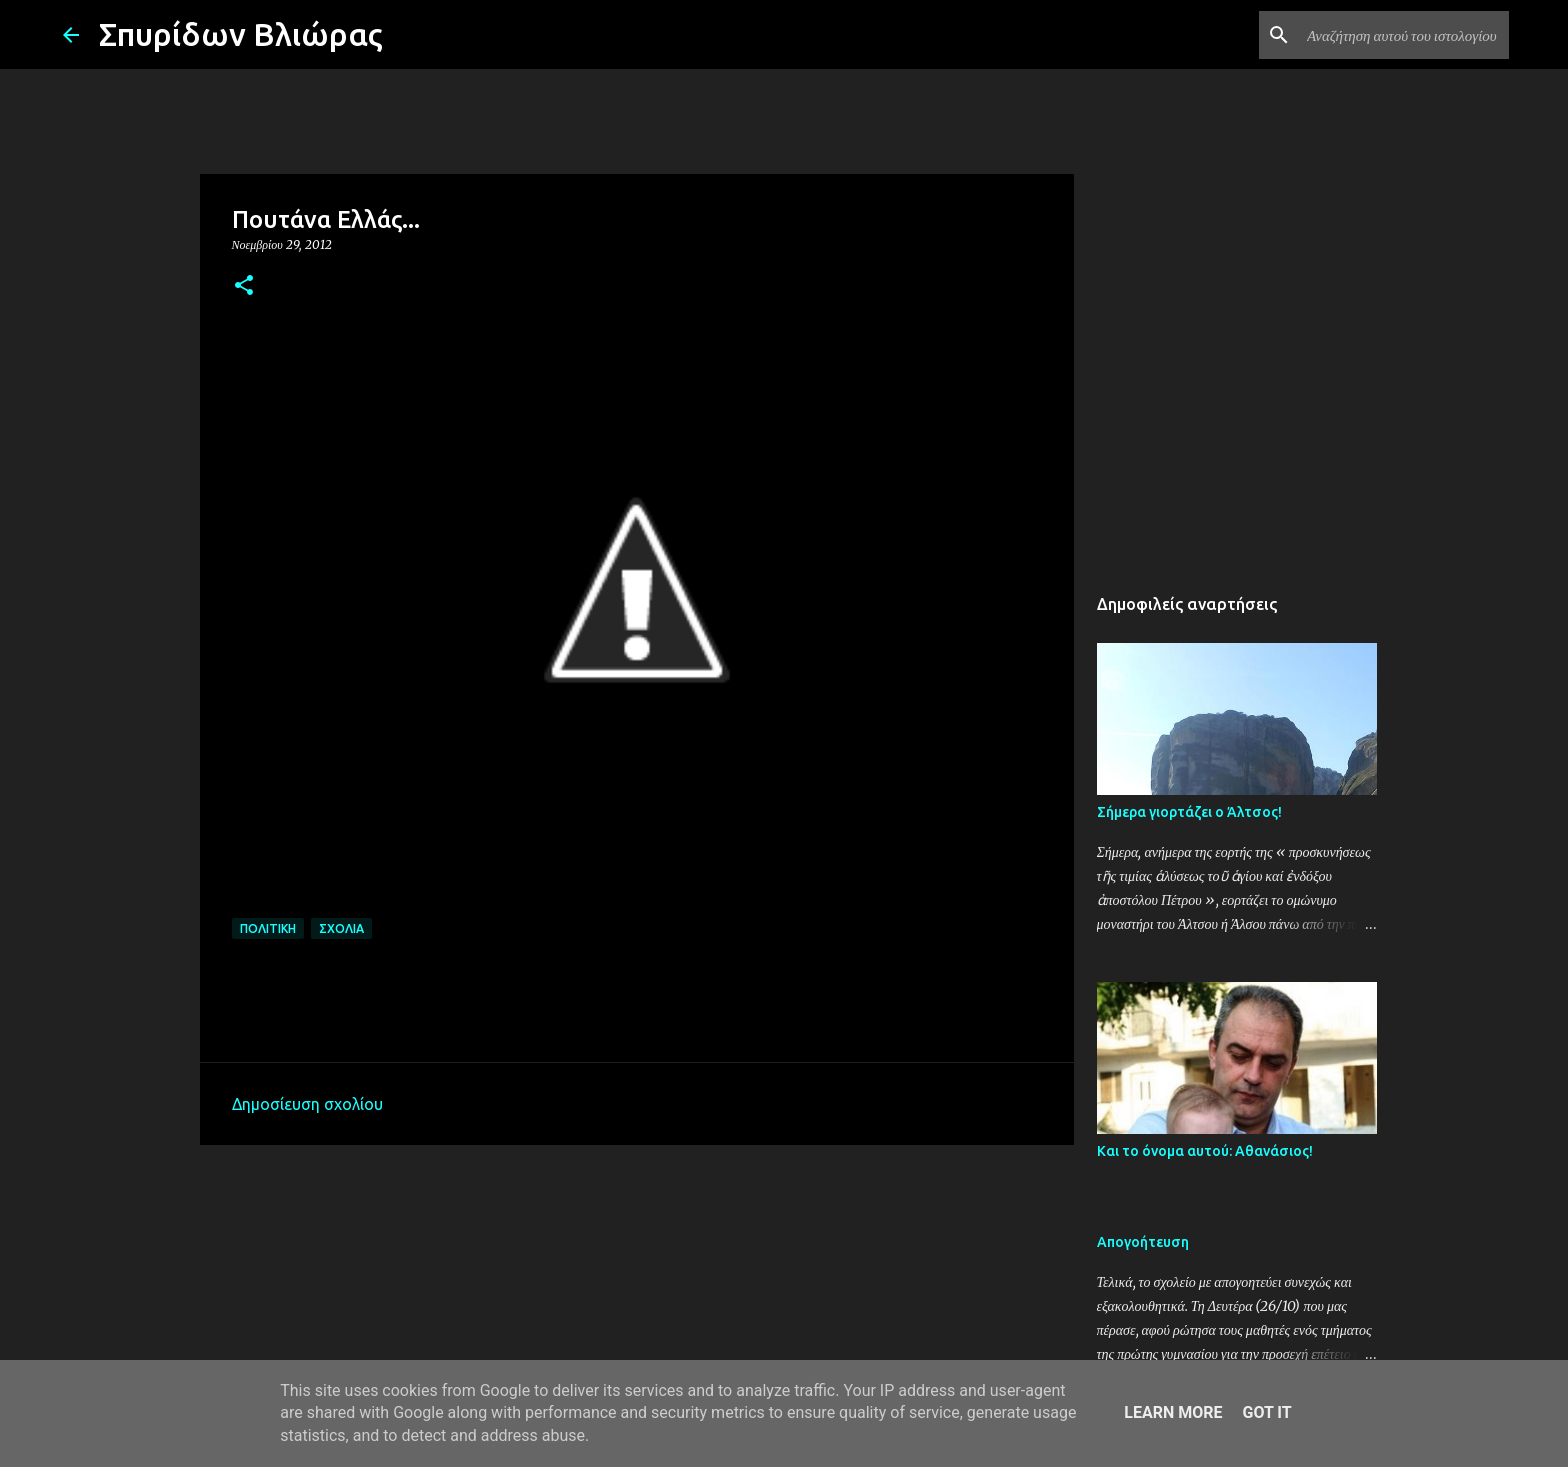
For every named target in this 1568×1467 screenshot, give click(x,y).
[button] (244, 286)
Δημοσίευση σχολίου (307, 1104)
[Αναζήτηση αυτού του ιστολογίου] (1404, 35)
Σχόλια (341, 928)
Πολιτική (268, 928)
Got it (1266, 1412)
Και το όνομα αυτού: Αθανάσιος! (1205, 1151)
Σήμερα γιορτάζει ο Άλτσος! (1189, 812)
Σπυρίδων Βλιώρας (241, 34)
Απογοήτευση (1143, 1242)
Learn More (1173, 1412)
